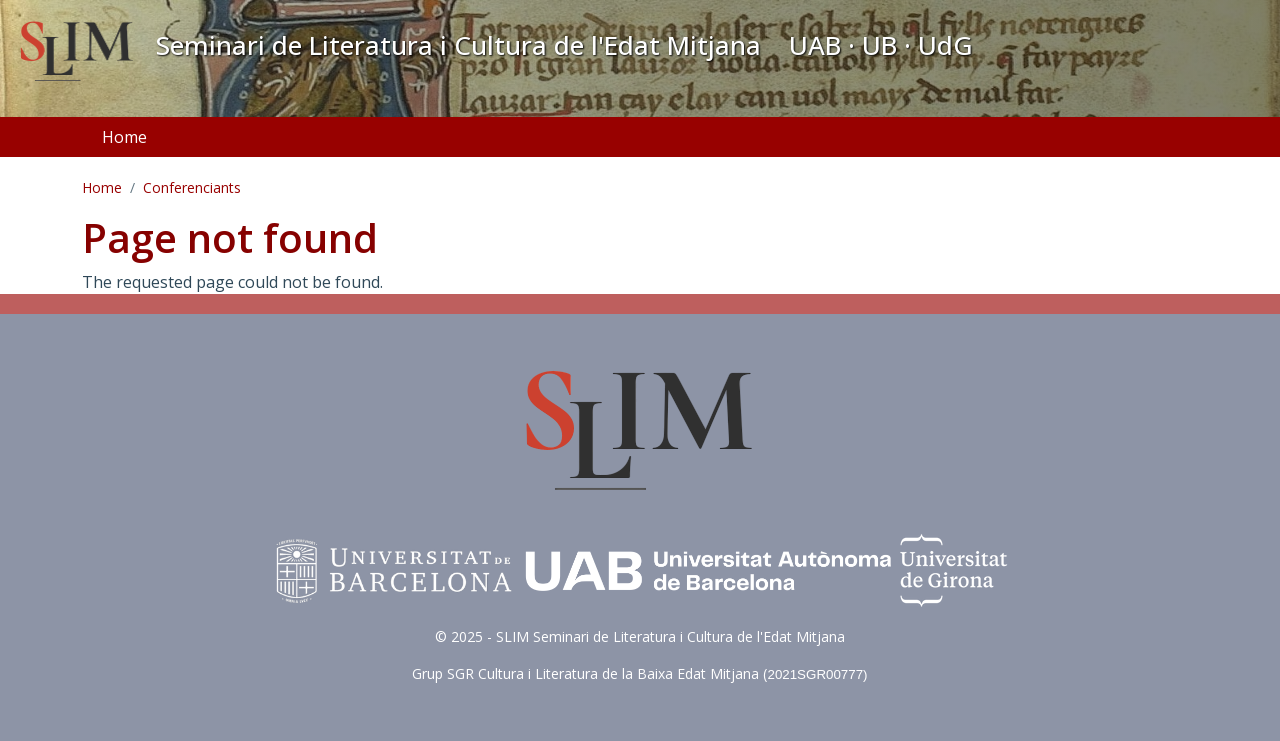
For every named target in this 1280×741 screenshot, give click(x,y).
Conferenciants (192, 187)
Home (124, 137)
